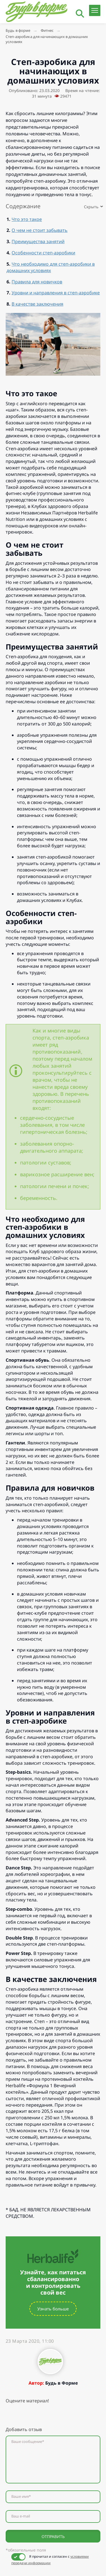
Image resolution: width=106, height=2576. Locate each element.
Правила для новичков (37, 282)
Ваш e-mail (20, 2516)
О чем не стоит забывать (40, 230)
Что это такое (27, 219)
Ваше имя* (21, 2496)
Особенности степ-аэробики (43, 253)
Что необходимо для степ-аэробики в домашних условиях (51, 267)
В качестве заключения (37, 304)
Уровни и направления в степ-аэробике (56, 293)
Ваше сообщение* (27, 2441)
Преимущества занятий (38, 241)
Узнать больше (53, 2308)
